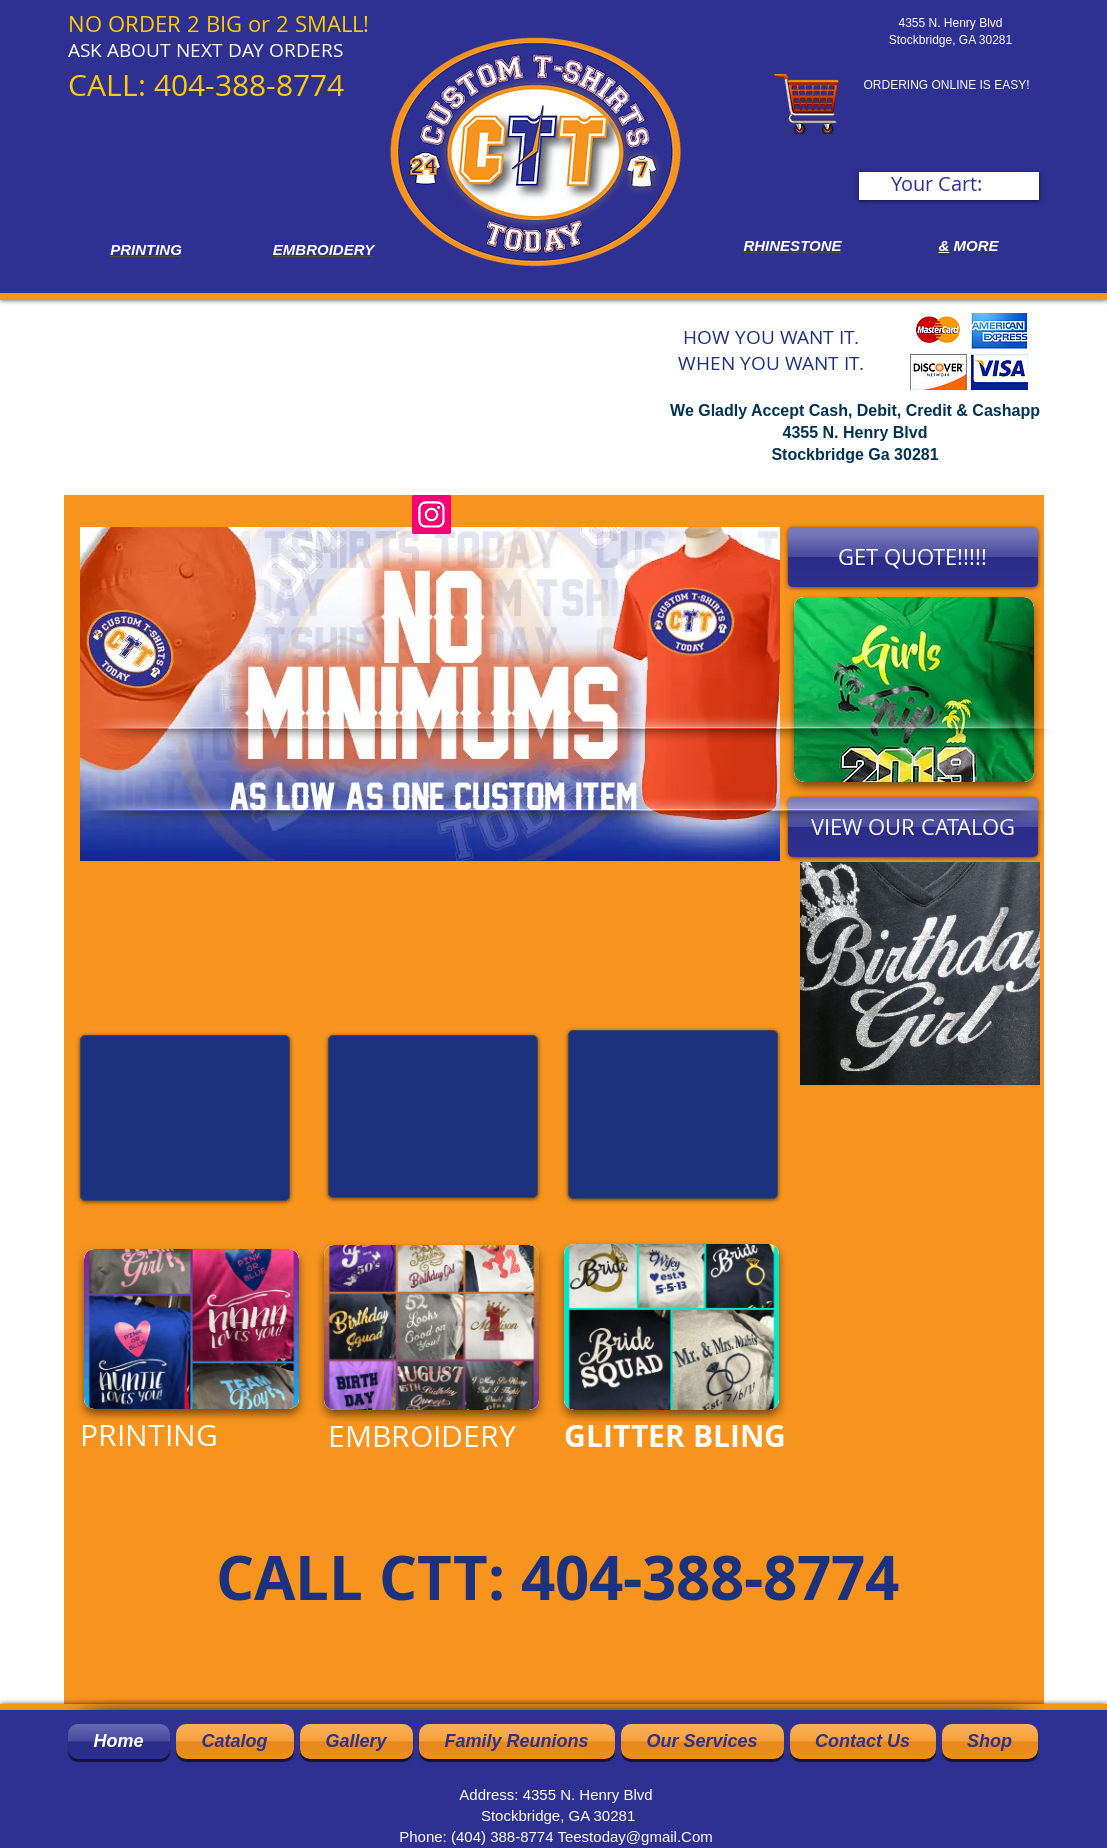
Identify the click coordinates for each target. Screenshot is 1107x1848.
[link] (950, 184)
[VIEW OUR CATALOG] (913, 827)
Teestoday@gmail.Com (634, 1836)
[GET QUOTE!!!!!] (913, 557)
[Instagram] (431, 514)
